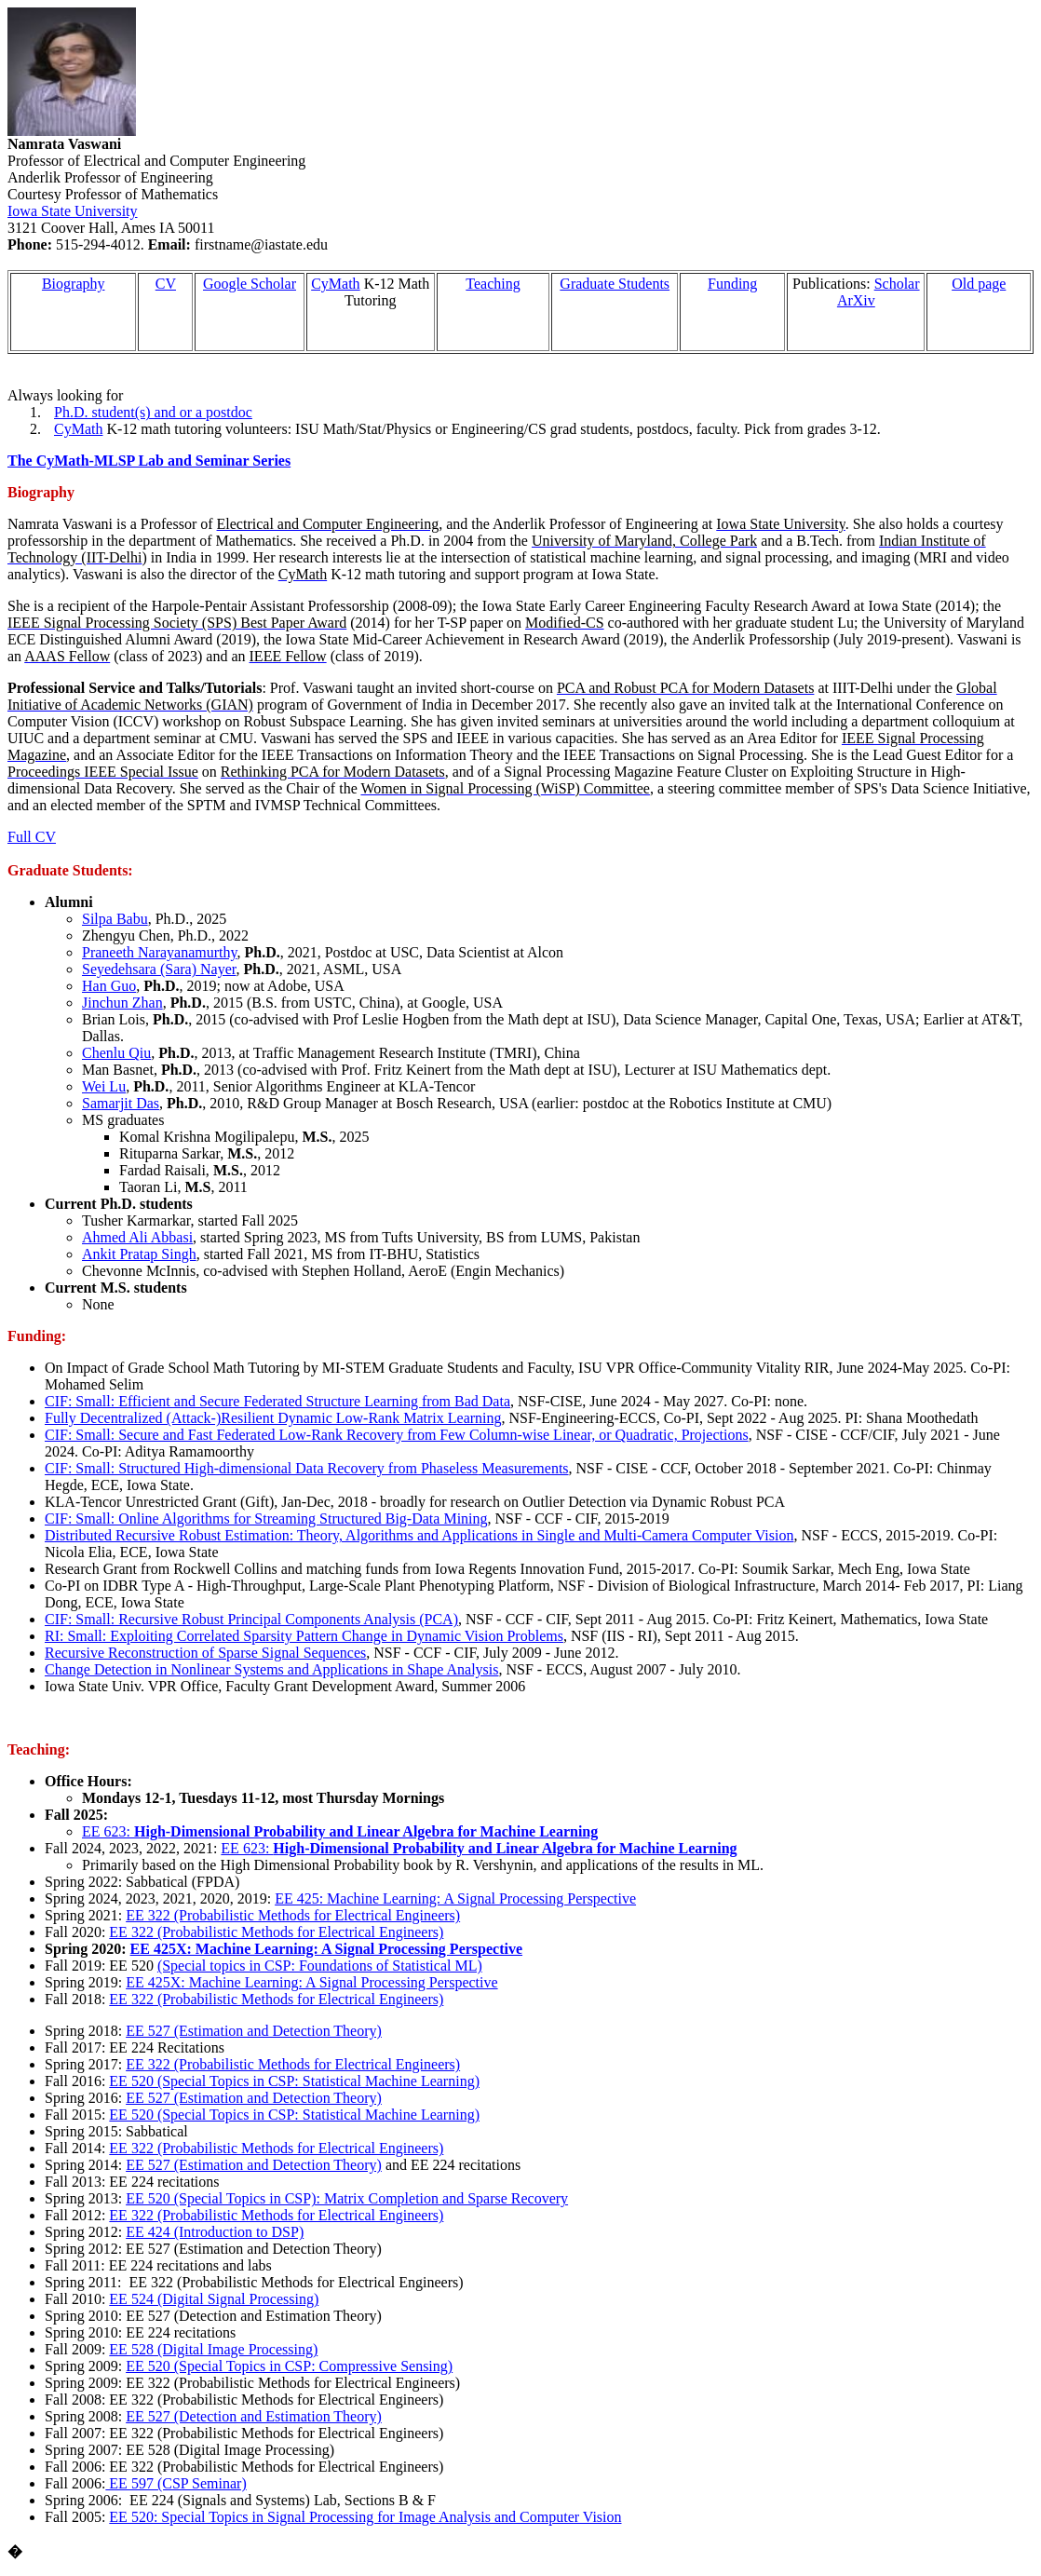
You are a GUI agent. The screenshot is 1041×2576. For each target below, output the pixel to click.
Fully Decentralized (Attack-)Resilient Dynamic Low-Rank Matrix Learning (273, 1418)
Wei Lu (104, 1086)
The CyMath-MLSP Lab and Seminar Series (149, 460)
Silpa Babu (115, 919)
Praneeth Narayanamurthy (159, 952)
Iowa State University (72, 211)
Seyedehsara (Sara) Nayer (159, 969)
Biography (73, 283)
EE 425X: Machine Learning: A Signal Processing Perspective (326, 1949)
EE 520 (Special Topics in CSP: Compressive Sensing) (289, 2366)
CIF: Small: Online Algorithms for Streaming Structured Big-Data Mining (266, 1518)
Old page (979, 283)
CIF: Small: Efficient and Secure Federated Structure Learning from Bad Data (277, 1401)
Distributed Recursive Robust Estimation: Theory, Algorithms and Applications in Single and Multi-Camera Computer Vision (419, 1535)
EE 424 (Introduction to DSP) (215, 2232)
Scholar (897, 283)
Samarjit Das (120, 1103)
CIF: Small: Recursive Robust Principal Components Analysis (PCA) (251, 1619)
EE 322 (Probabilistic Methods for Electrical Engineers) (293, 1915)
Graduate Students (614, 283)
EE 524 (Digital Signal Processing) (213, 2299)
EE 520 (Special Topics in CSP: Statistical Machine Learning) (294, 2081)
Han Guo (109, 986)
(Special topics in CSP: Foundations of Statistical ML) (319, 1965)
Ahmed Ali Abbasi (137, 1237)
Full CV (31, 837)
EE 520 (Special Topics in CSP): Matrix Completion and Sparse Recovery (347, 2198)
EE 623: (340, 1831)
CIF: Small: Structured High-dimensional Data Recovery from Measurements (307, 1468)
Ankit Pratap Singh (139, 1254)
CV (165, 283)
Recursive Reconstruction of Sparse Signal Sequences (205, 1653)
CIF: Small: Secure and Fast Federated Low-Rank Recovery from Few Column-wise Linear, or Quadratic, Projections (397, 1435)
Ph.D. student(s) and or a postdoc (153, 412)
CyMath (335, 283)
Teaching (493, 283)
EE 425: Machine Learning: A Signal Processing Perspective (455, 1898)
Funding (732, 283)
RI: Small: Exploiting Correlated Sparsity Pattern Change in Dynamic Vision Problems (304, 1636)
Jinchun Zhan (122, 1002)
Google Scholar (249, 283)
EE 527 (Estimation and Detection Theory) (254, 2031)
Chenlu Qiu (116, 1053)
